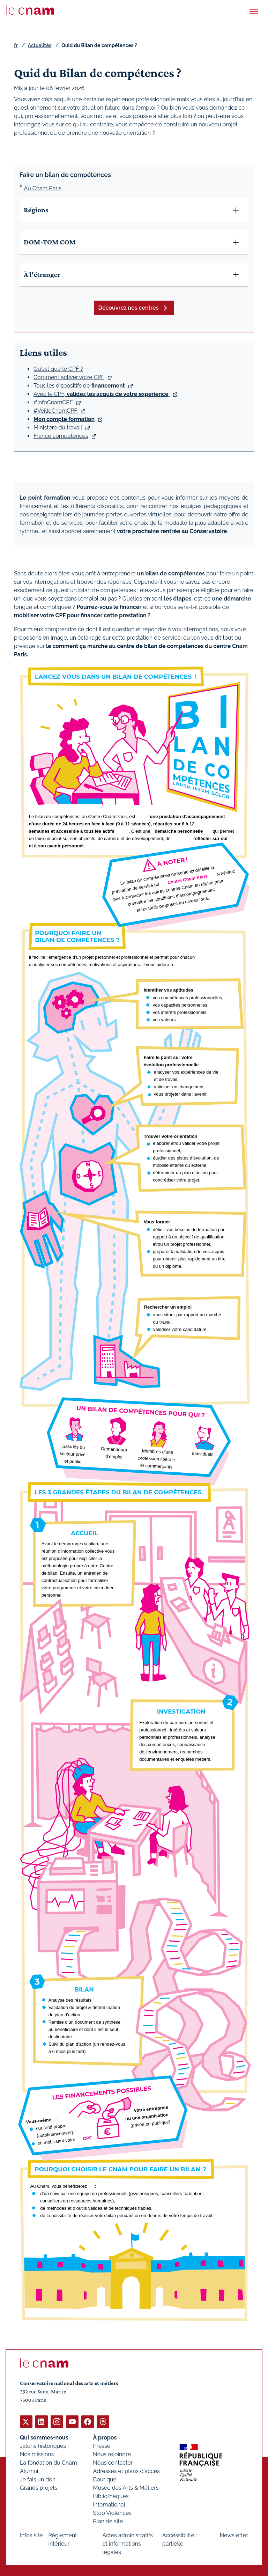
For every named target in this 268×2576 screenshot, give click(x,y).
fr (15, 45)
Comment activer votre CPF (69, 377)
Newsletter (234, 2535)
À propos (105, 2437)
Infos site (31, 2535)
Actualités (39, 45)
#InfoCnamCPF (53, 402)
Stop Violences (112, 2512)
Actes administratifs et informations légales (127, 2543)
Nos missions (37, 2454)
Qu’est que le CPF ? (58, 368)
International (109, 2504)
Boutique (105, 2479)
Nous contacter (113, 2462)
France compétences (61, 435)
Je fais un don (37, 2479)
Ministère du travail (58, 427)
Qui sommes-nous (44, 2437)
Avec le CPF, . (102, 393)
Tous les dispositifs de (79, 385)
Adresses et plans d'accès (126, 2470)
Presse (102, 2445)
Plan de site (108, 2521)
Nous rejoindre (112, 2454)
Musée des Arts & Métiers (126, 2487)
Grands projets (39, 2487)
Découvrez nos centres (128, 307)
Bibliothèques (111, 2496)
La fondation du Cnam (48, 2462)
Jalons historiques (43, 2445)
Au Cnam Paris (42, 188)
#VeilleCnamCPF (55, 410)
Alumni (29, 2470)
